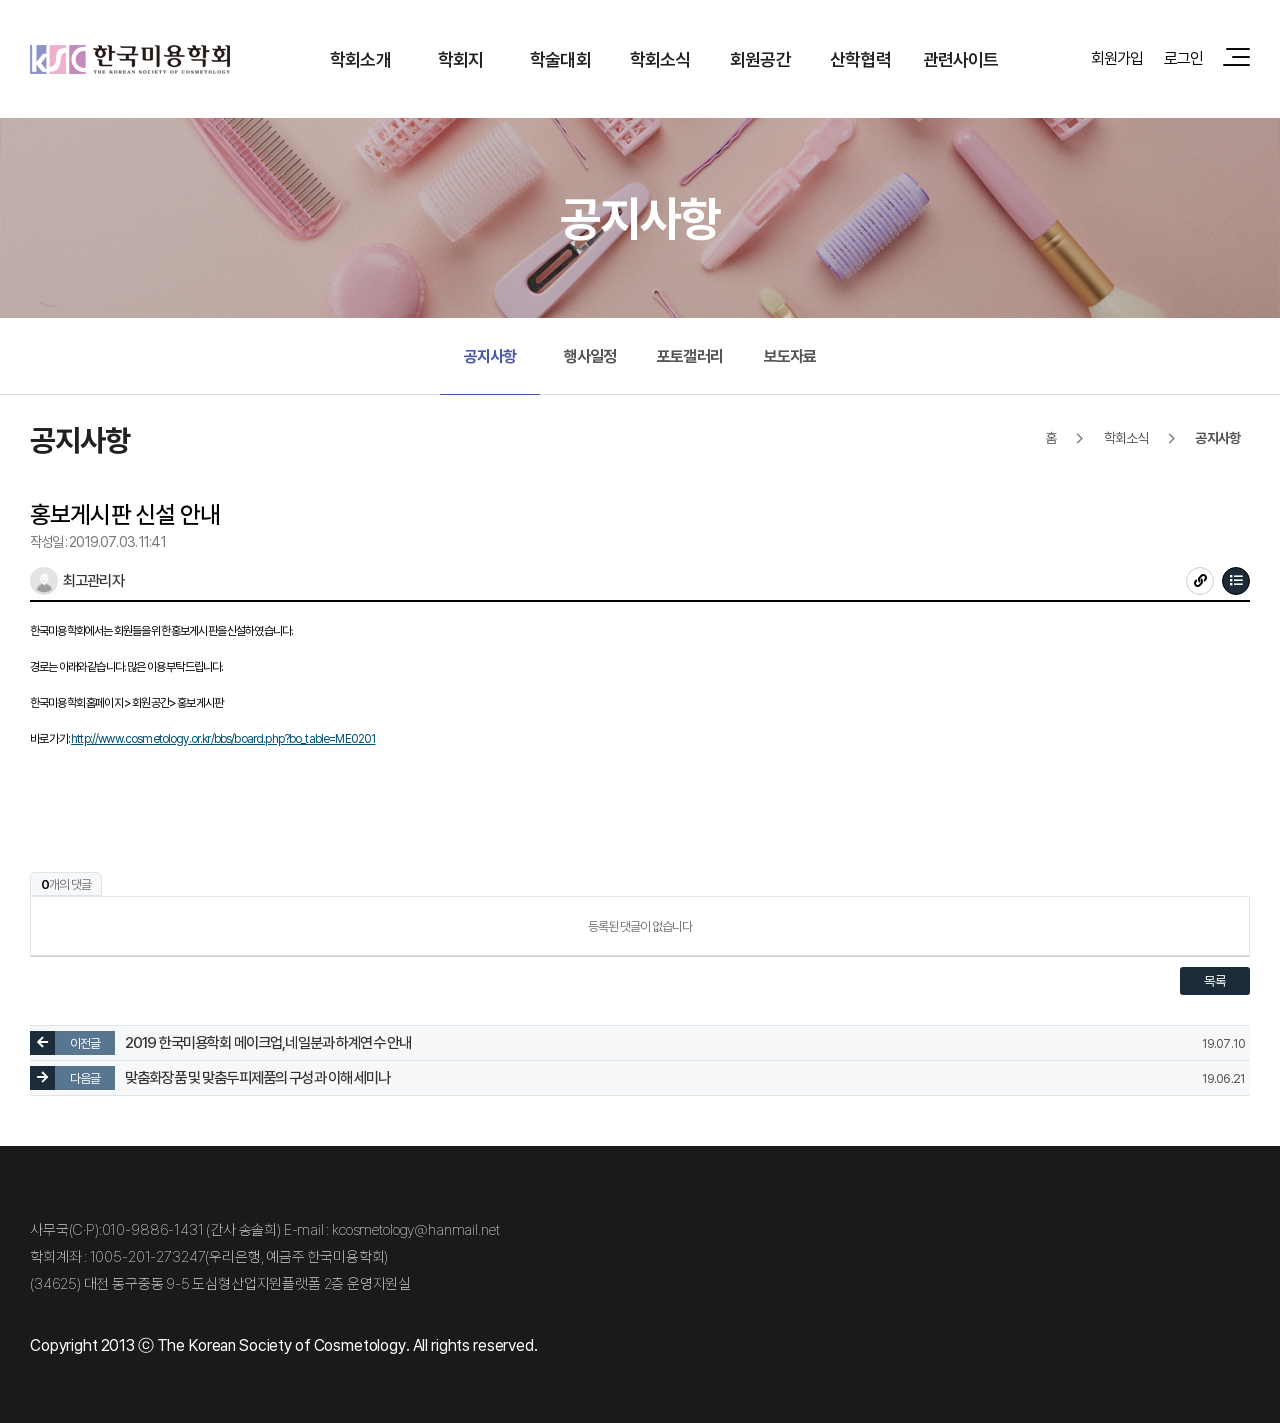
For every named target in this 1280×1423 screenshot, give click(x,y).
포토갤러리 (690, 356)
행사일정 (590, 356)
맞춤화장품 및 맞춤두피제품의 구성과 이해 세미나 (258, 1078)
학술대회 (560, 59)
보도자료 (790, 356)
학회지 (460, 59)
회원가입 (1117, 58)
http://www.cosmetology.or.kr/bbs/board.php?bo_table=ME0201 (223, 738)
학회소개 (360, 59)
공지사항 (490, 356)
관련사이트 (961, 59)
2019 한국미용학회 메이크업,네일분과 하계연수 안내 (268, 1043)
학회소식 (660, 59)
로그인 (1183, 58)
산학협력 (860, 59)
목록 (1215, 981)
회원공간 (760, 59)
